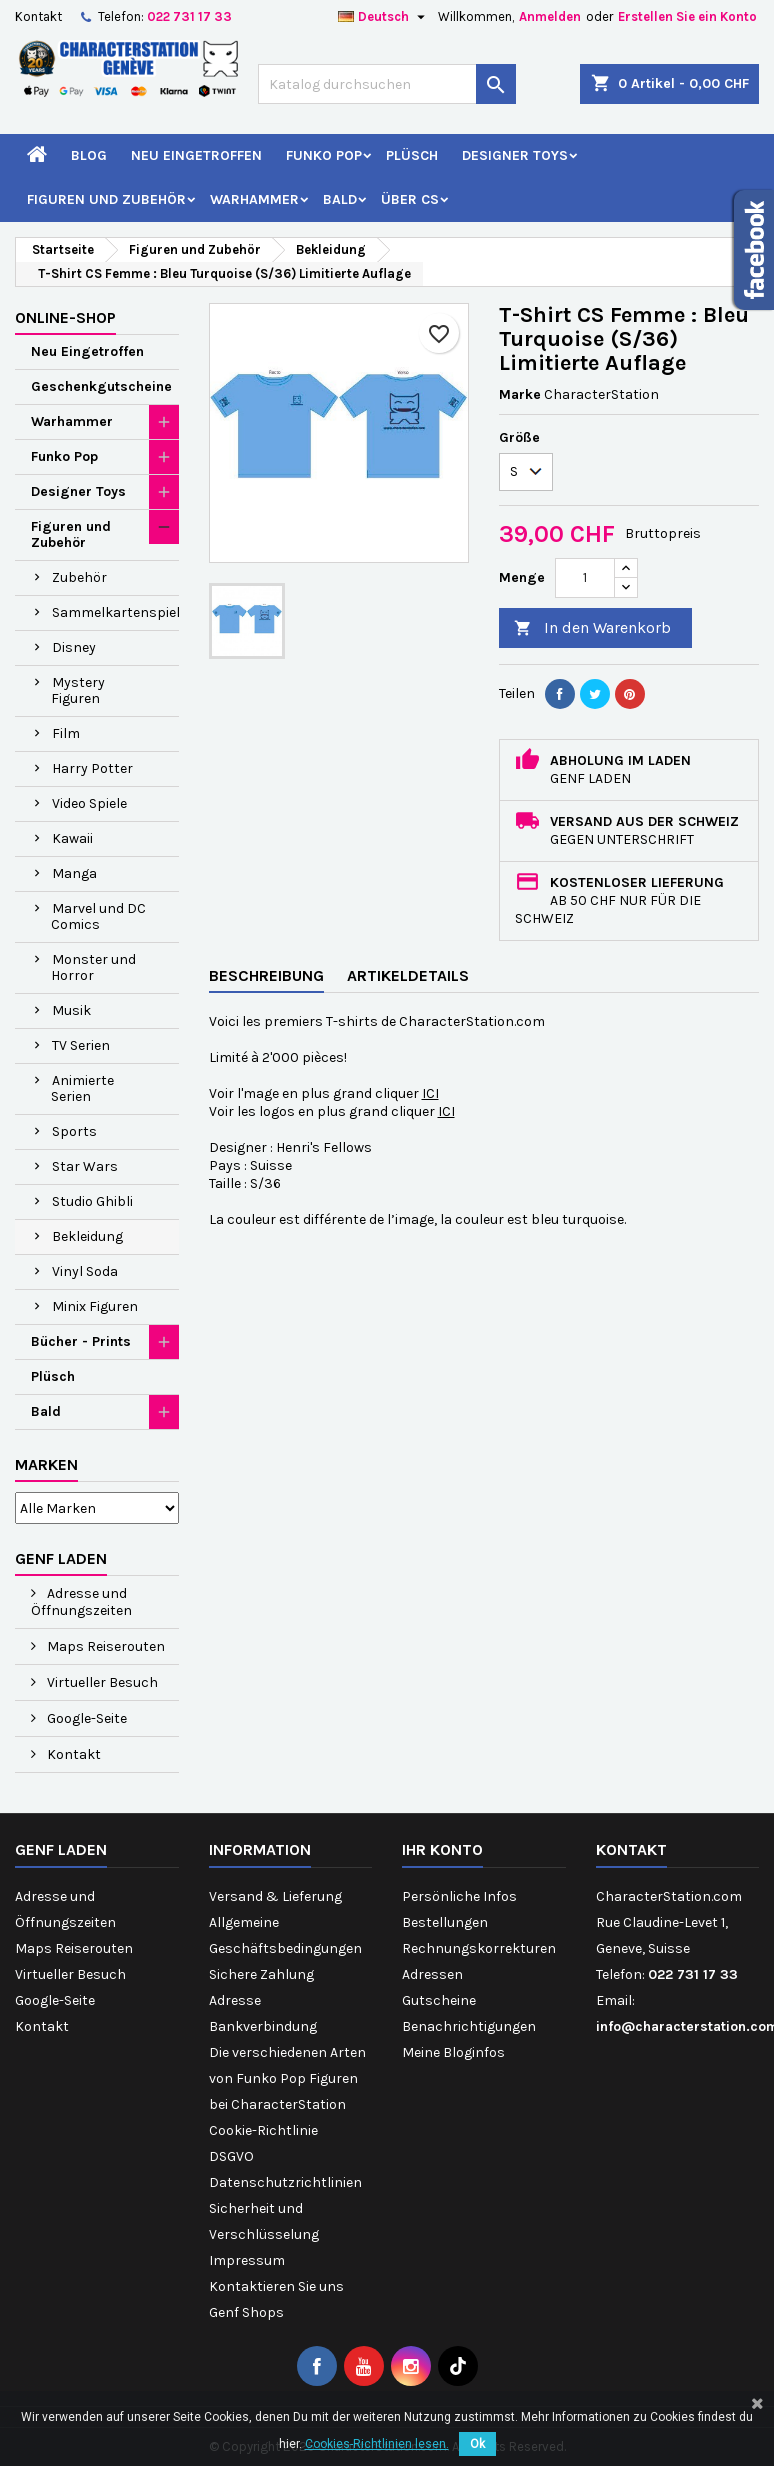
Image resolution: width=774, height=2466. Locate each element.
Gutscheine (439, 2000)
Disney (74, 647)
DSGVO (231, 2156)
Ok (477, 2444)
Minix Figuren (95, 1306)
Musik (71, 1010)
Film (66, 733)
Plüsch (412, 155)
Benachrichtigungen (469, 2026)
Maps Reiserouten (104, 1646)
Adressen (432, 1974)
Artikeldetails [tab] (408, 975)
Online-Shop (65, 317)
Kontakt (38, 16)
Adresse (235, 2000)
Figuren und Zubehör (106, 199)
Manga (74, 873)
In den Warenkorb (592, 628)
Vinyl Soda (85, 1271)
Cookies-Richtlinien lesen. (377, 2444)
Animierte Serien (82, 1088)
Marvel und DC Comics (98, 916)
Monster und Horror (93, 967)
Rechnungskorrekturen (479, 1948)
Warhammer (254, 199)
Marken (46, 1464)
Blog (89, 155)
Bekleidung (87, 1236)
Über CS (410, 199)
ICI (430, 1093)
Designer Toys (515, 155)
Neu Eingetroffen (196, 155)
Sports (74, 1131)
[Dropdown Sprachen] (384, 17)
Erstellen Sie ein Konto (687, 16)
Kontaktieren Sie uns (276, 2286)
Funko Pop (324, 155)
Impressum (247, 2260)
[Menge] (585, 578)
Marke (520, 394)
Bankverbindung (263, 2026)
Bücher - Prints (81, 1341)
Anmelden (550, 16)
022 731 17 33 (189, 16)
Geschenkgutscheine (101, 386)
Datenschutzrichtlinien (285, 2182)
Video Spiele (89, 803)
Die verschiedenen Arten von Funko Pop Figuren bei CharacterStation (287, 2078)
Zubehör (79, 577)
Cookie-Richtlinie (263, 2130)
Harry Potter (92, 768)
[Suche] (387, 84)
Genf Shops (246, 2312)
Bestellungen (445, 1922)
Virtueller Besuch (101, 1682)
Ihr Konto (442, 1849)
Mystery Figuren (78, 690)
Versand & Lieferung (275, 1896)
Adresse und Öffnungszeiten (81, 1602)
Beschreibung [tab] (266, 975)
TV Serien (81, 1045)
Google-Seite (85, 1718)
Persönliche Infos (459, 1896)
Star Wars (85, 1166)
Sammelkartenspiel (115, 612)
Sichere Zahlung (261, 1974)
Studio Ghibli (92, 1201)
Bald (340, 199)
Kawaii (72, 838)
